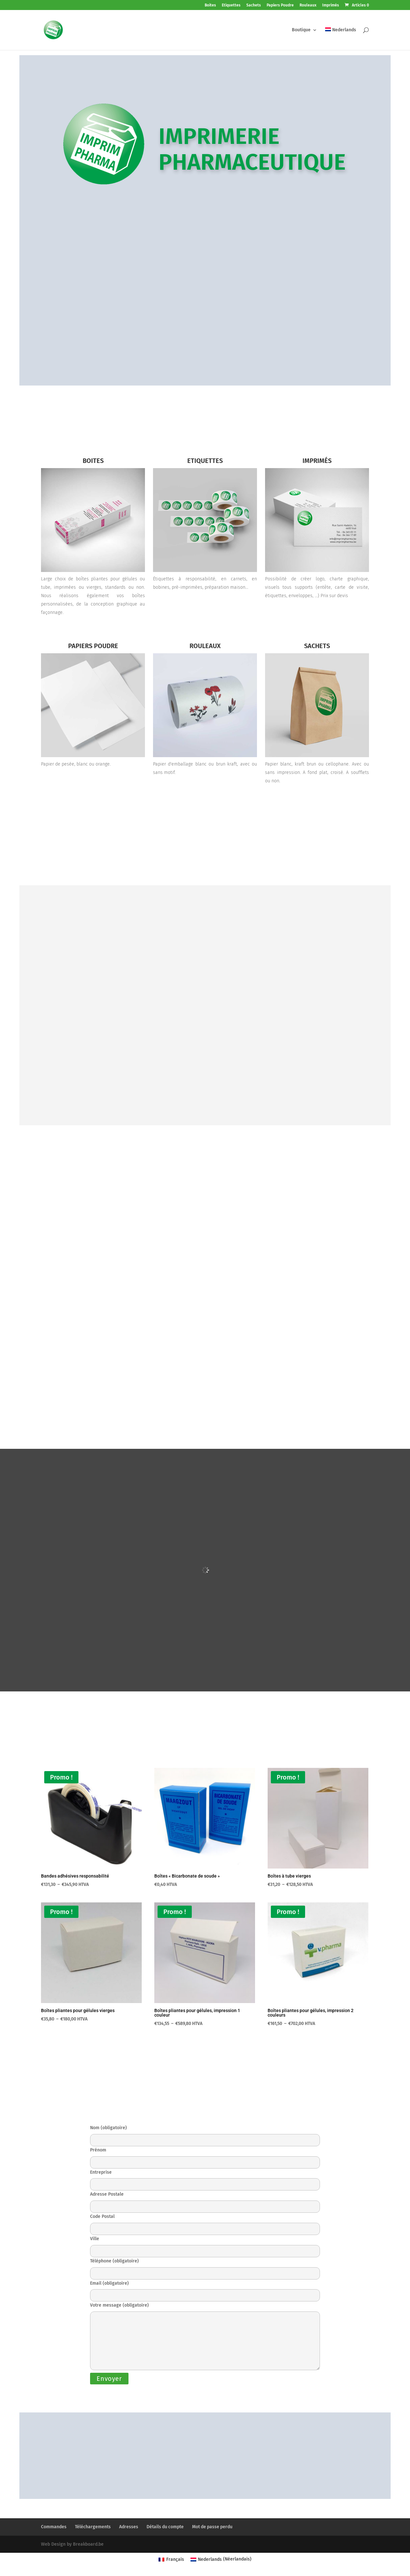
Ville (205, 2245)
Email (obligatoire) (205, 2289)
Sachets (253, 5)
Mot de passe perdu (212, 2527)
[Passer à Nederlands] (340, 38)
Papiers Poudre (280, 5)
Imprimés (330, 5)
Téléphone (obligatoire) (205, 2267)
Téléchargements (93, 2527)
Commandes (54, 2527)
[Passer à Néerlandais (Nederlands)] (221, 2559)
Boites (210, 5)
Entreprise (205, 2178)
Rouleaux (308, 5)
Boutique (301, 30)
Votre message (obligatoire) (205, 2336)
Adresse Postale (205, 2200)
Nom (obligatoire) (205, 2134)
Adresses (128, 2527)
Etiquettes (231, 5)
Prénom (205, 2156)
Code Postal (205, 2222)
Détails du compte (165, 2527)
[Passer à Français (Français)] (171, 2559)
